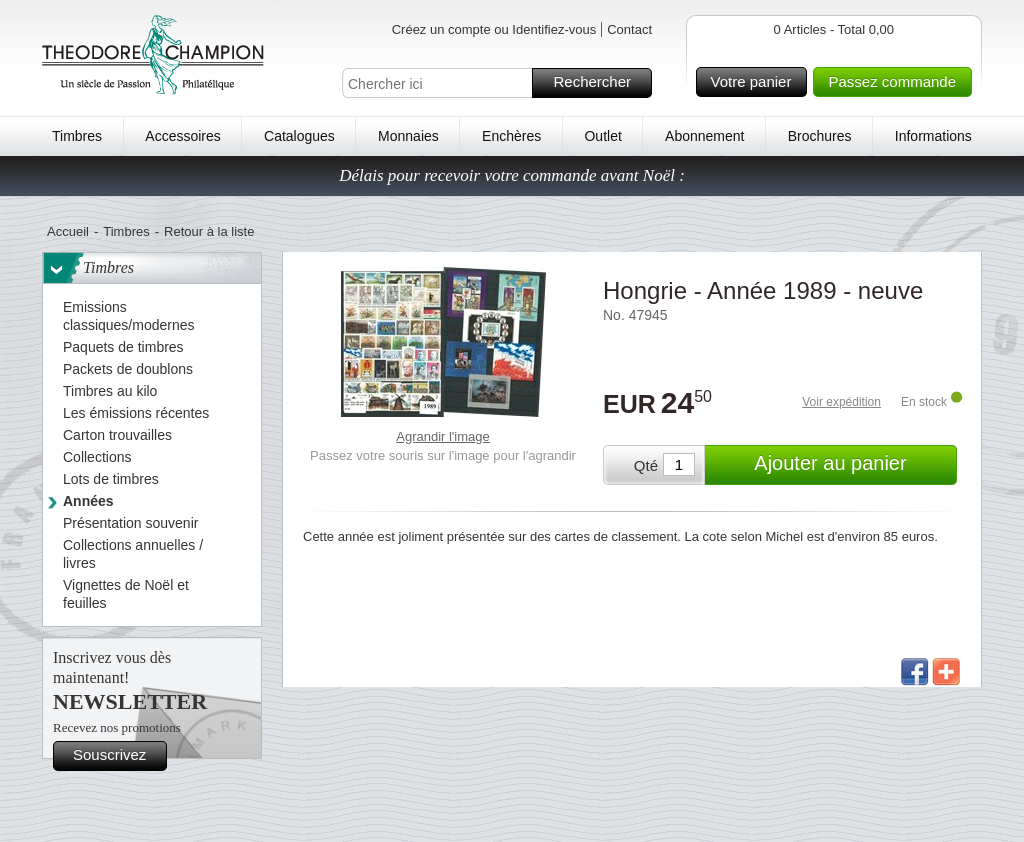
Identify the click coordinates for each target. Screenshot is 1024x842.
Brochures (820, 136)
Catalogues (299, 136)
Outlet (602, 136)
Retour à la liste (209, 231)
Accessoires (182, 136)
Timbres (77, 136)
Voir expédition (841, 402)
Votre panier (756, 82)
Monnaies (408, 136)
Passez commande (897, 82)
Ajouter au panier (852, 465)
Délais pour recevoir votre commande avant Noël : (512, 175)
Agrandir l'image (443, 436)
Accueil (68, 231)
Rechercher (599, 83)
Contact (629, 29)
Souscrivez (117, 756)
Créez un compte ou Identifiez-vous (494, 29)
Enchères (511, 136)
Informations (933, 136)
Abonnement (704, 136)
